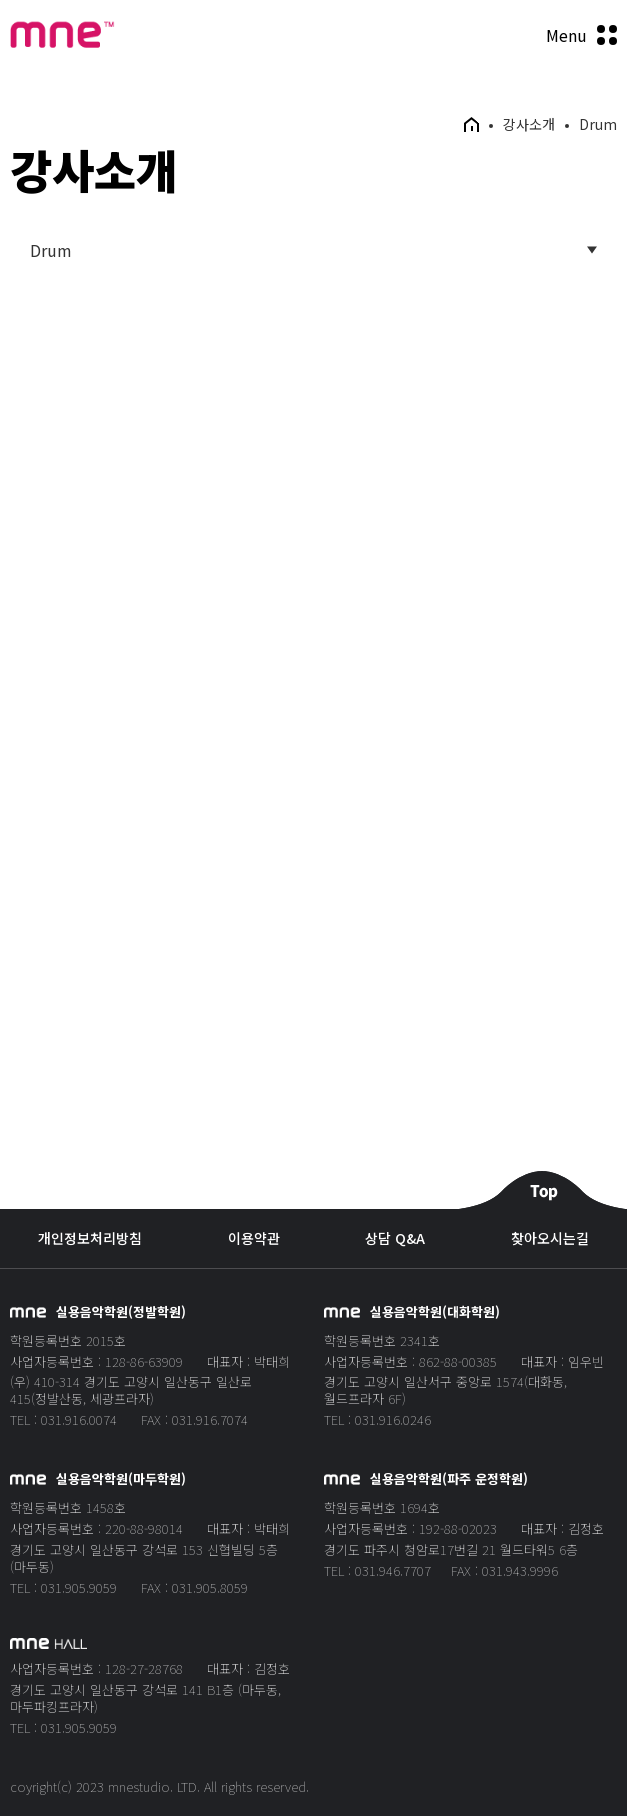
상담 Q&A (395, 1238)
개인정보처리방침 (90, 1238)
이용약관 (254, 1238)
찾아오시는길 (550, 1238)
